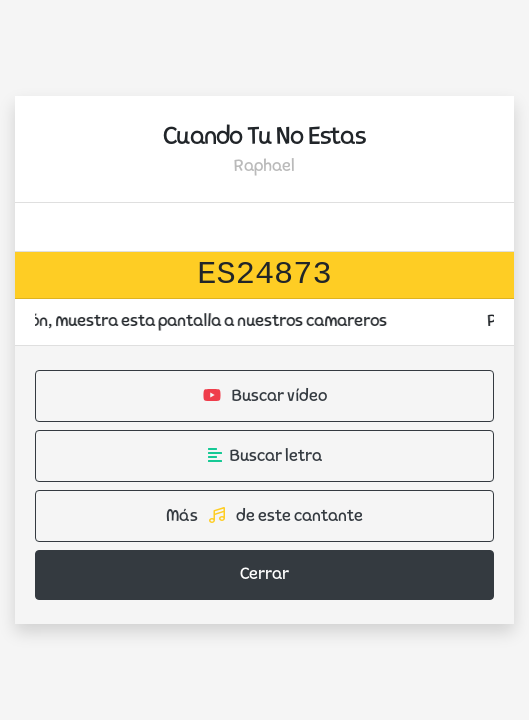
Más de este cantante (264, 516)
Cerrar (264, 575)
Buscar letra (265, 456)
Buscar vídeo (265, 396)
